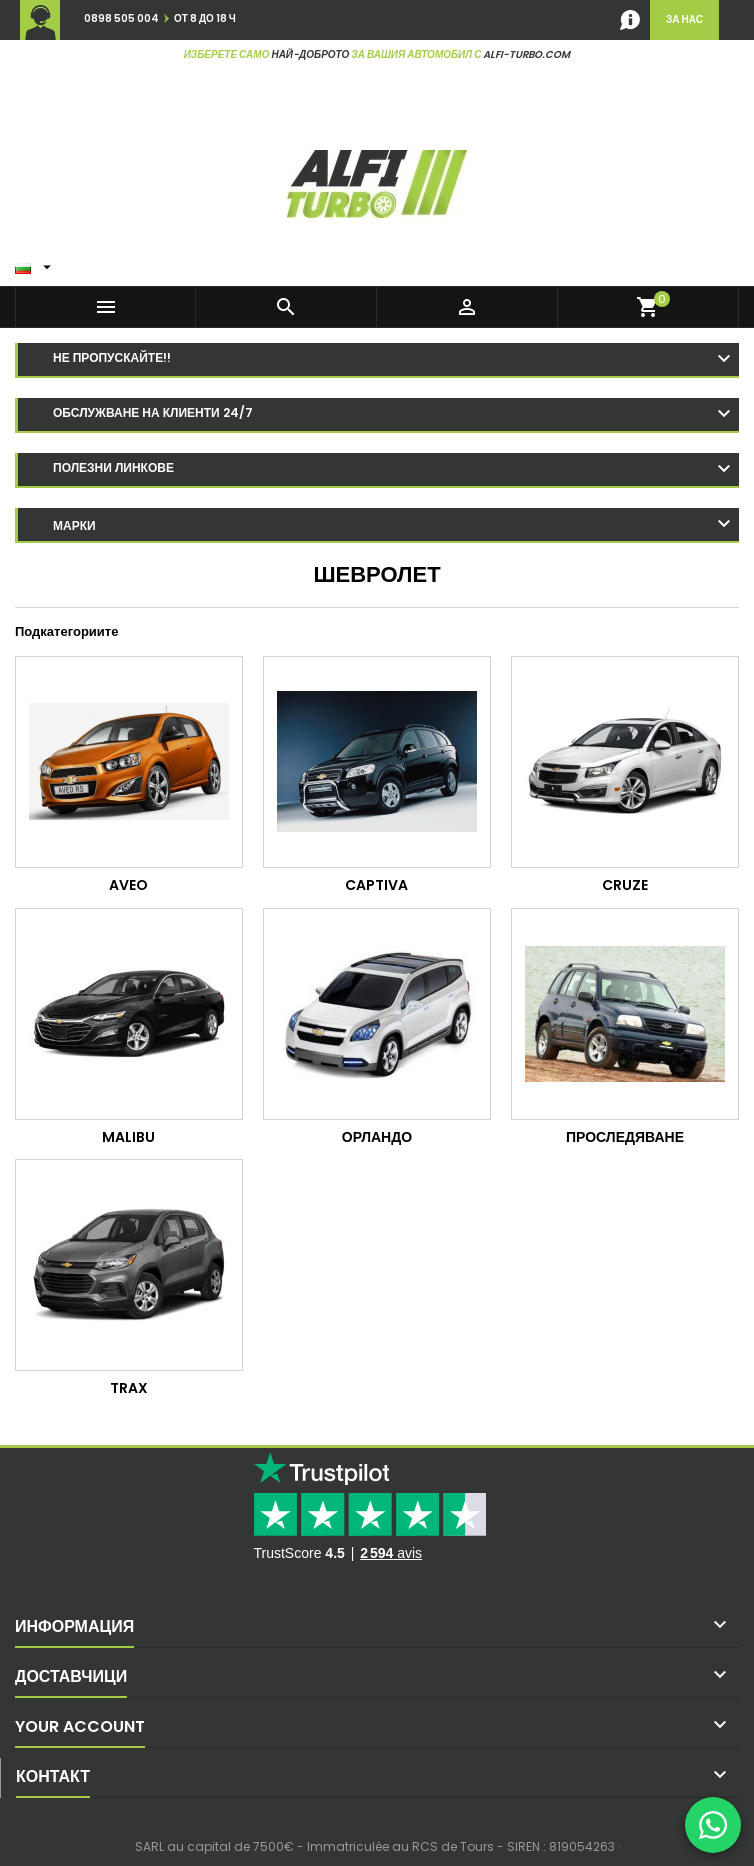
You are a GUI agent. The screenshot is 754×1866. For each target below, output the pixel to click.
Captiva (376, 885)
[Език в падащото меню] (35, 263)
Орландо (377, 1137)
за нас (684, 19)
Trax (129, 1388)
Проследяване (625, 1137)
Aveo (128, 885)
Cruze (625, 885)
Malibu (128, 1137)
